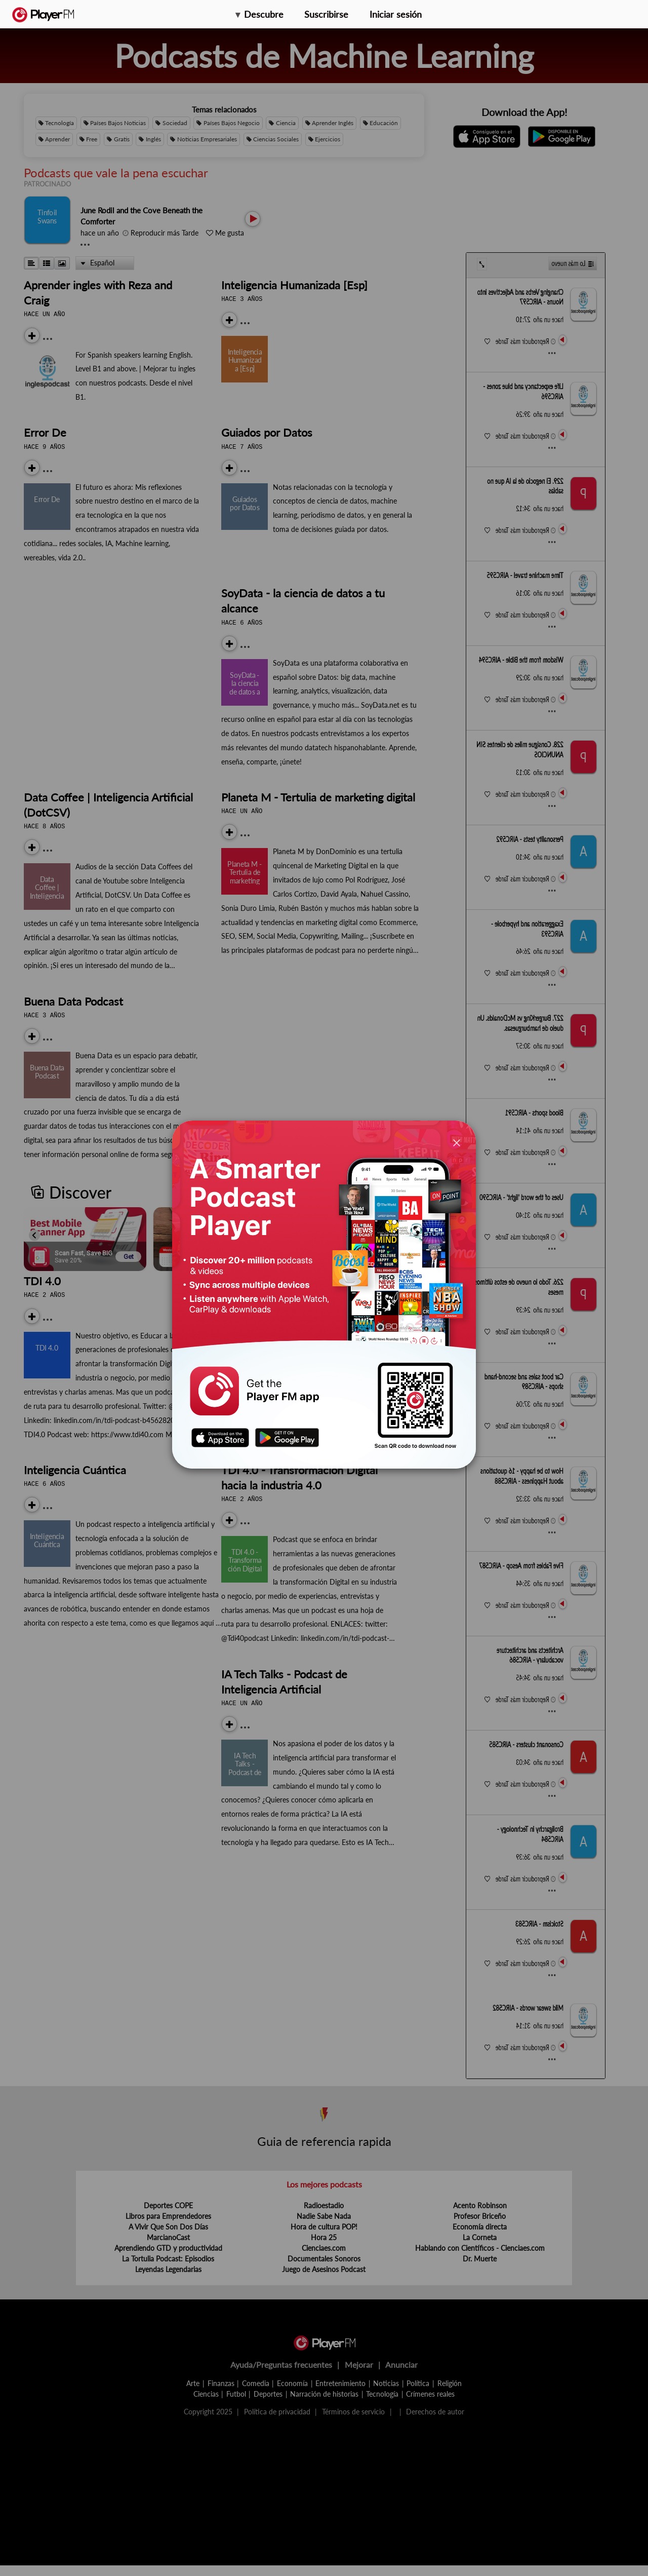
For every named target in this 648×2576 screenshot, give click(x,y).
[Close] (456, 1142)
